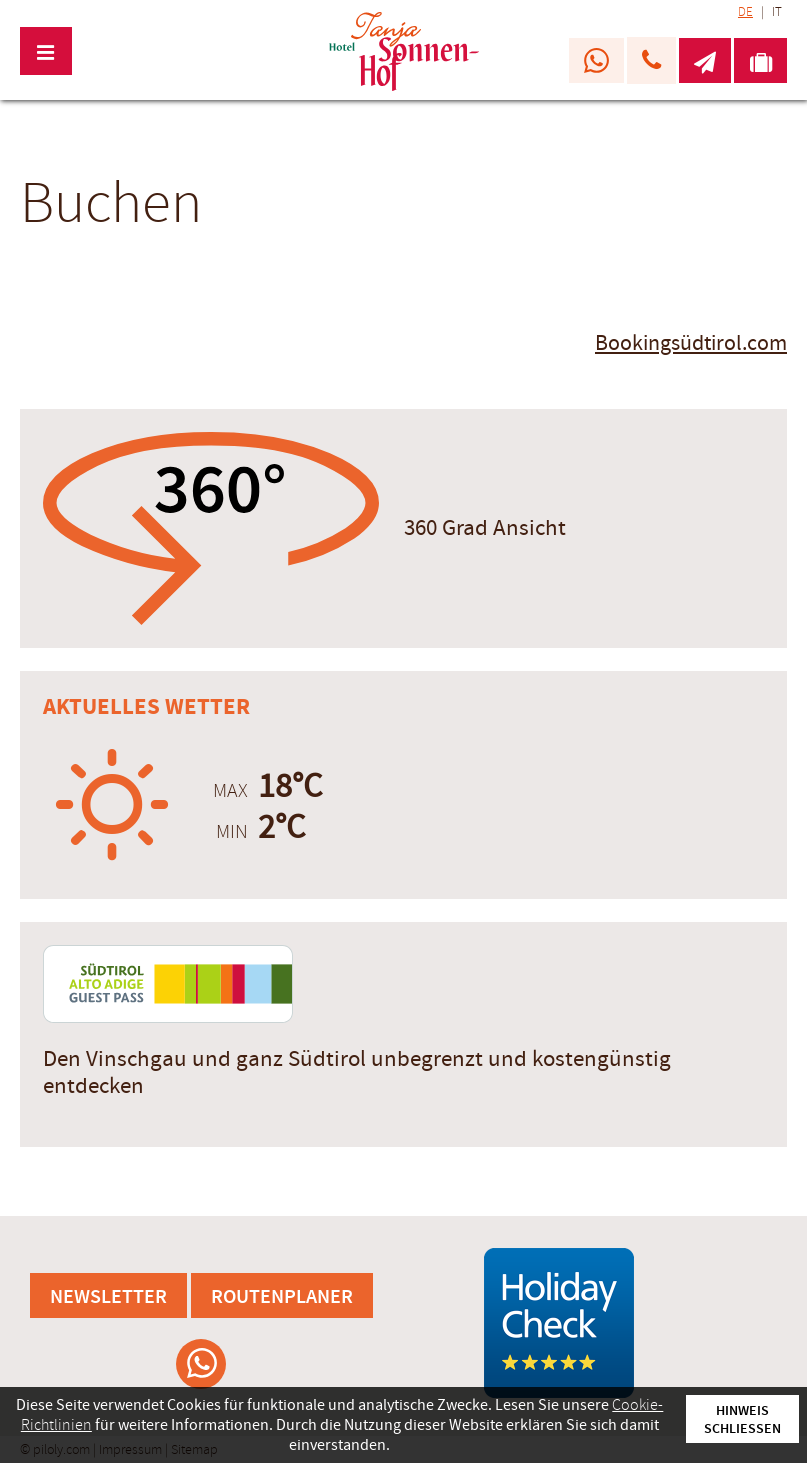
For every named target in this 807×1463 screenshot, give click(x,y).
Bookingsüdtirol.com (691, 343)
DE (745, 12)
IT (777, 12)
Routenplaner (282, 1295)
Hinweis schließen (742, 1419)
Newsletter (108, 1295)
